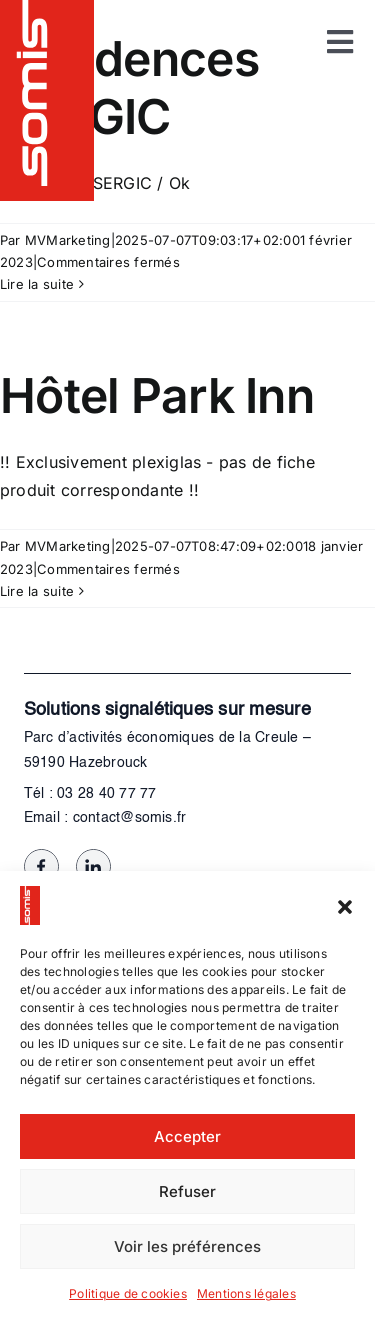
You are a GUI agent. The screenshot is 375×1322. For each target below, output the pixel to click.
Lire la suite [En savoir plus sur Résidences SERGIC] (37, 284)
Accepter (187, 1136)
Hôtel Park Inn (157, 395)
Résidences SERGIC (129, 87)
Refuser (187, 1191)
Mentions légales (246, 1293)
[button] (345, 906)
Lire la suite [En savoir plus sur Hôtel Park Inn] (37, 591)
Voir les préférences (187, 1246)
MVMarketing (68, 240)
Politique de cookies (128, 1293)
